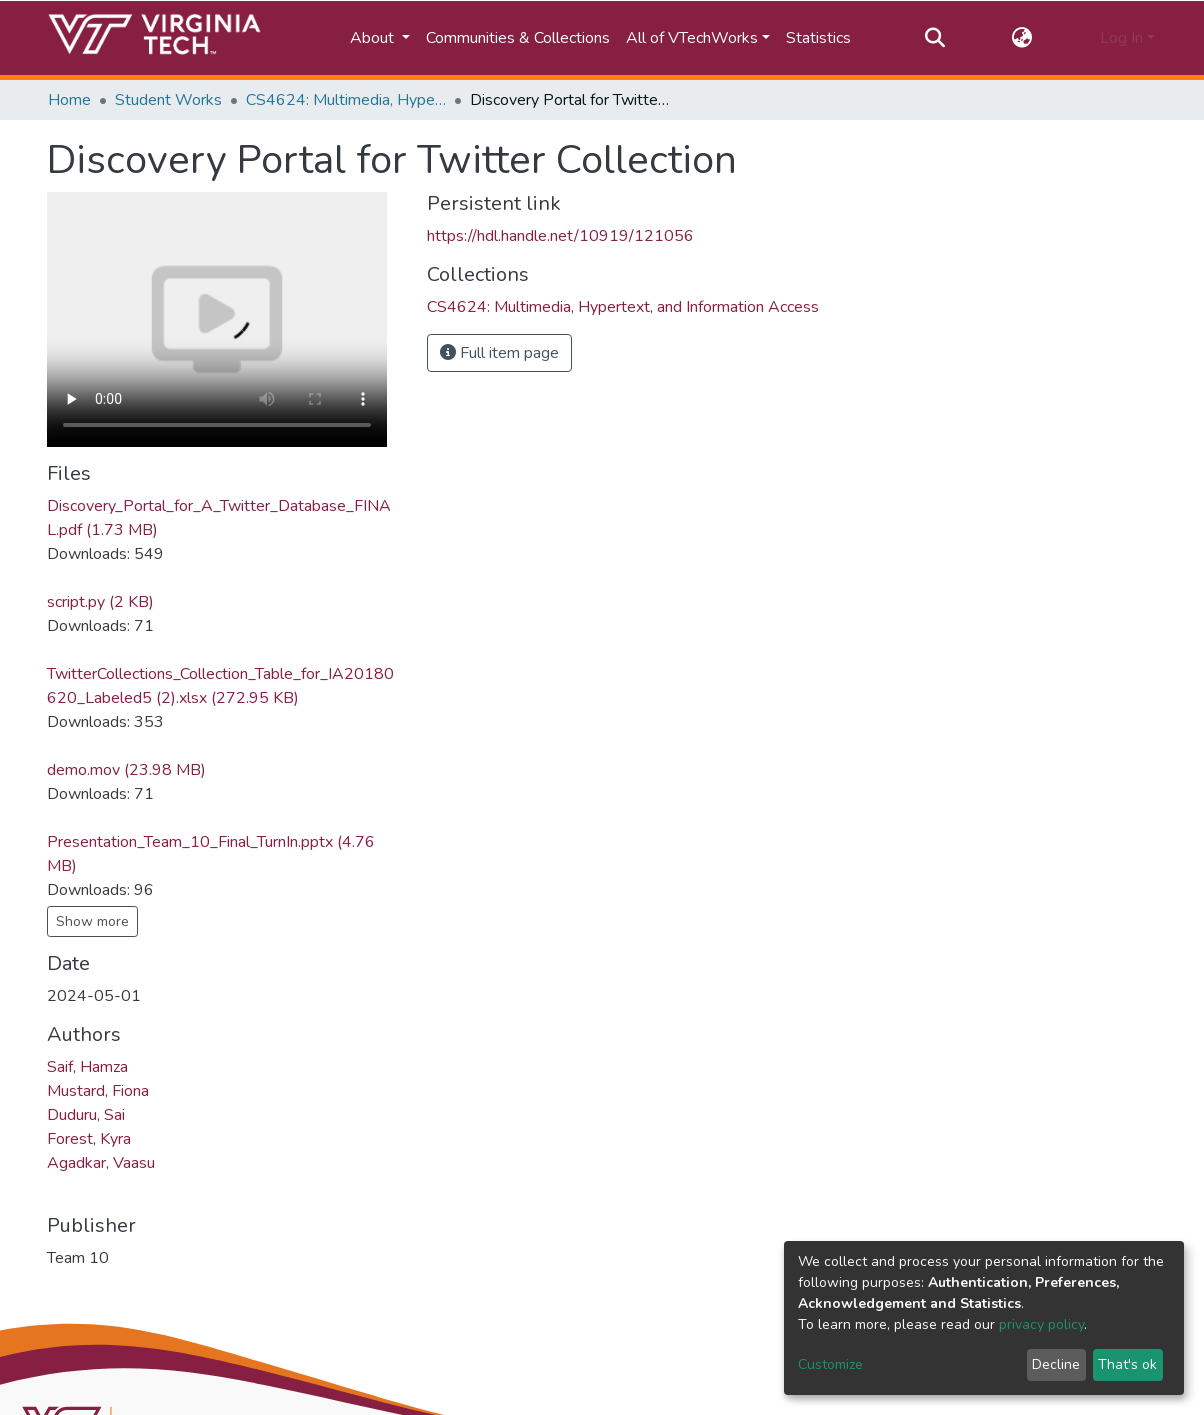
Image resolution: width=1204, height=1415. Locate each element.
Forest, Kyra (89, 1139)
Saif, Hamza (87, 1067)
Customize (830, 1364)
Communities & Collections (518, 38)
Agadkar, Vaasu (101, 1163)
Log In (1121, 38)
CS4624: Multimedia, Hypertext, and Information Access (346, 100)
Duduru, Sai (86, 1115)
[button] (1022, 38)
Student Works (168, 100)
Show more (92, 921)
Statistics (818, 38)
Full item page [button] (499, 353)
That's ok (1127, 1364)
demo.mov (126, 770)
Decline (1056, 1364)
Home (69, 100)
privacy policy (1041, 1324)
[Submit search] (934, 38)
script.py (100, 602)
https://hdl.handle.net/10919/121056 (560, 236)
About (374, 38)
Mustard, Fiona (98, 1091)
